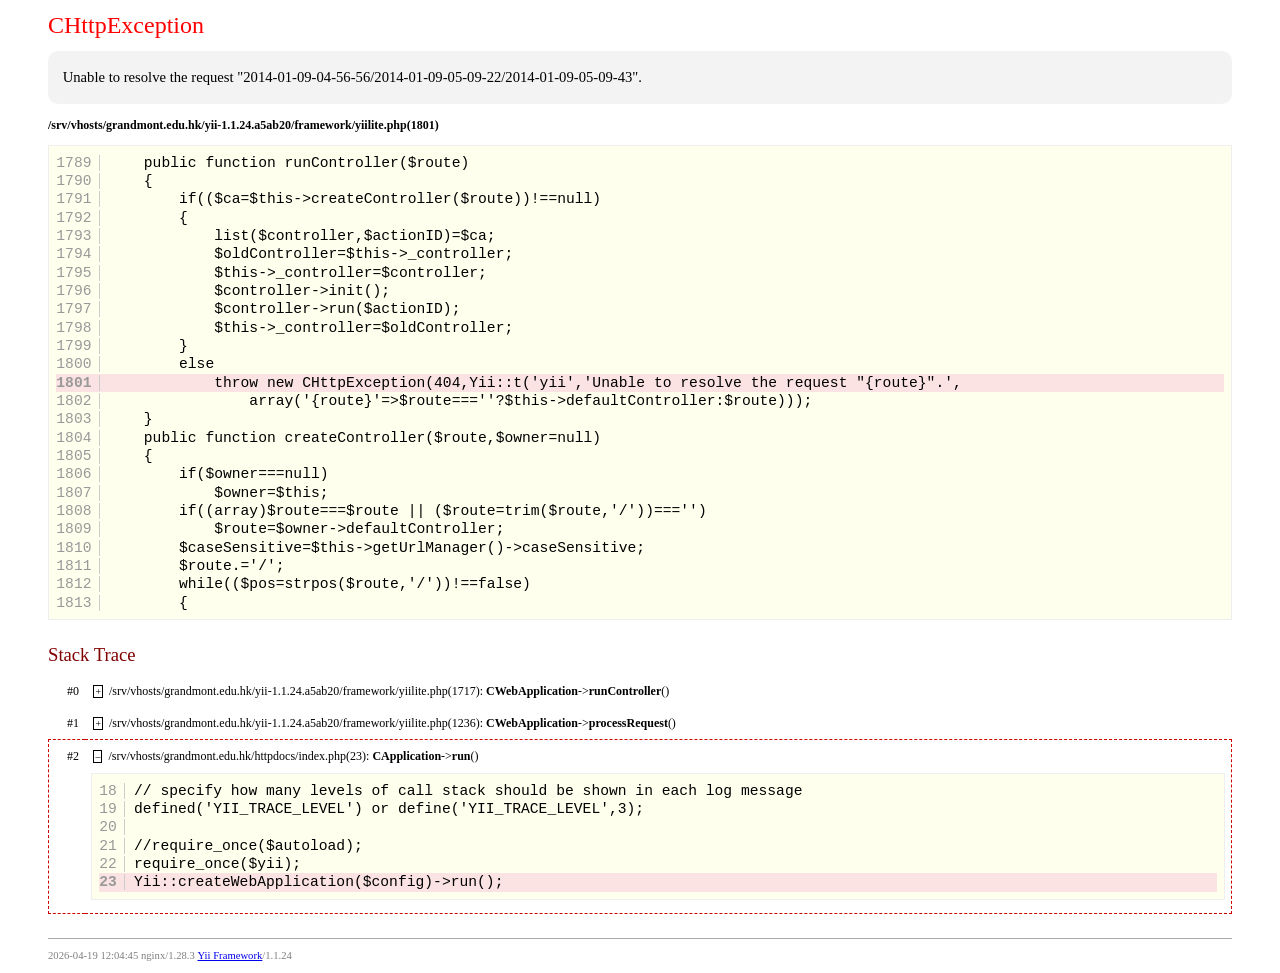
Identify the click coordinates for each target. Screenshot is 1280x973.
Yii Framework (229, 955)
